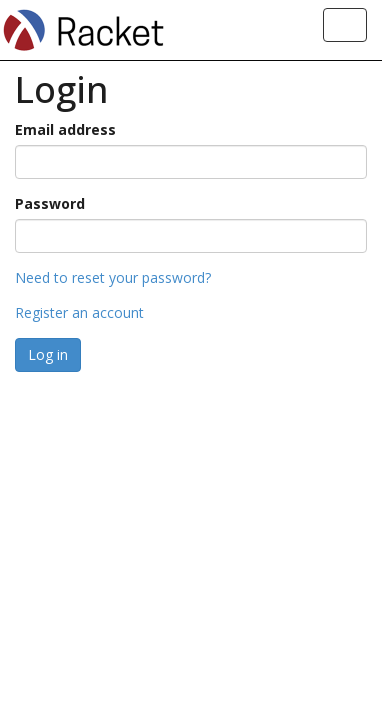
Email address (65, 129)
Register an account (79, 312)
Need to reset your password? (113, 277)
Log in (48, 354)
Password (50, 203)
